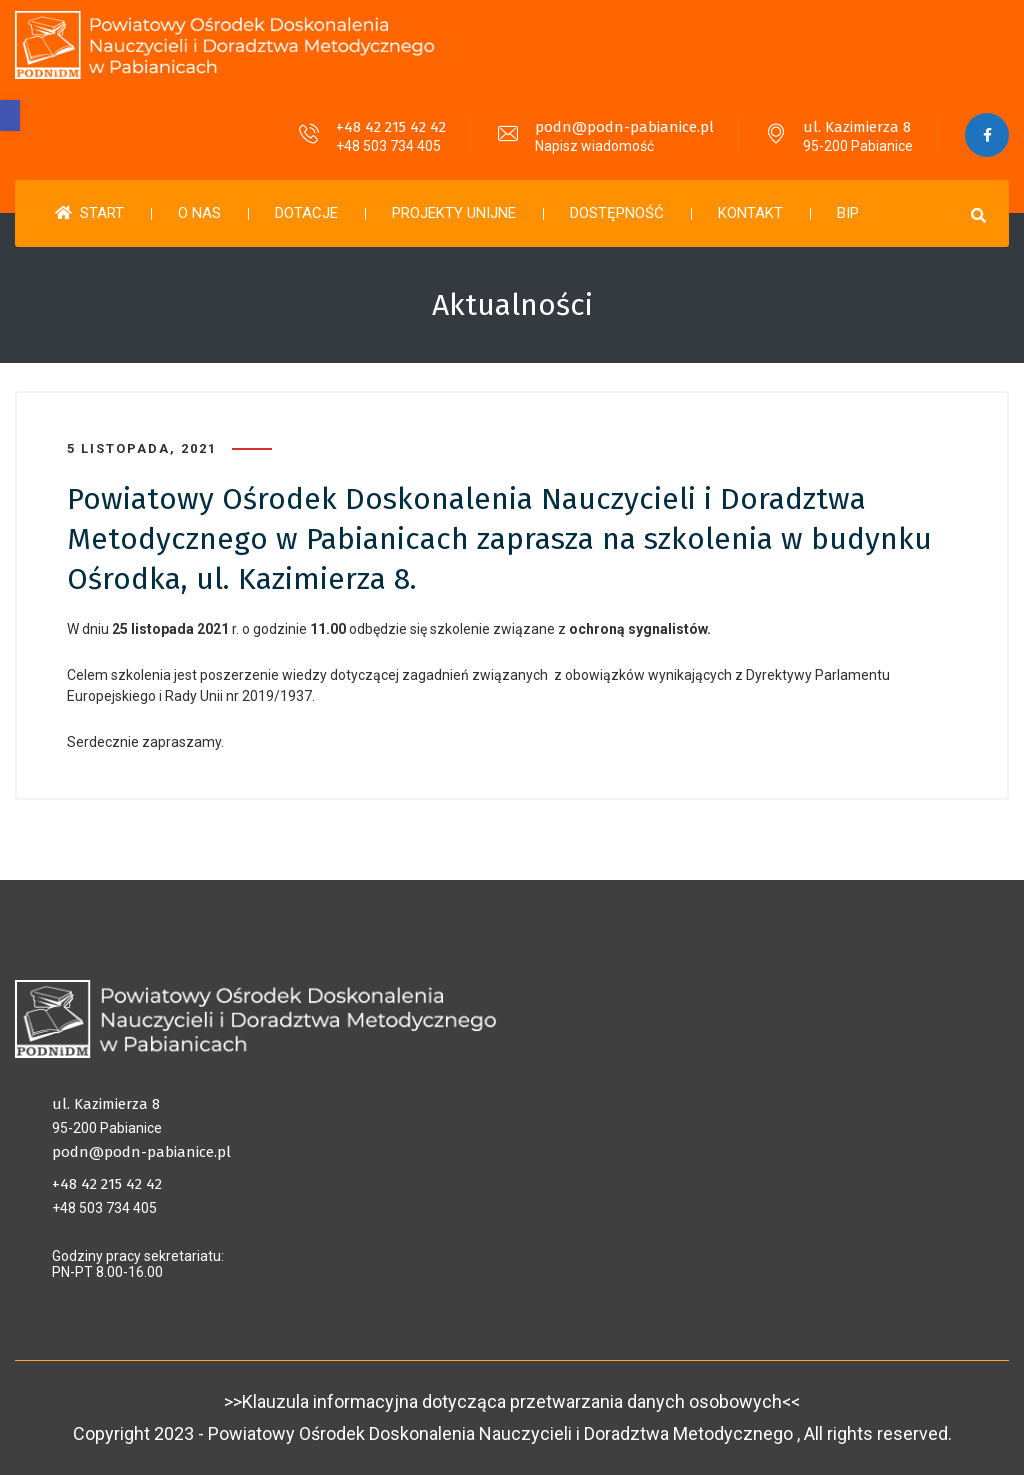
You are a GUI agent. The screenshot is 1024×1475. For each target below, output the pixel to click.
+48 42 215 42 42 (390, 127)
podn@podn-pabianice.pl (623, 127)
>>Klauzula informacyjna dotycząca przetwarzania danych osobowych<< (512, 1401)
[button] (10, 115)
